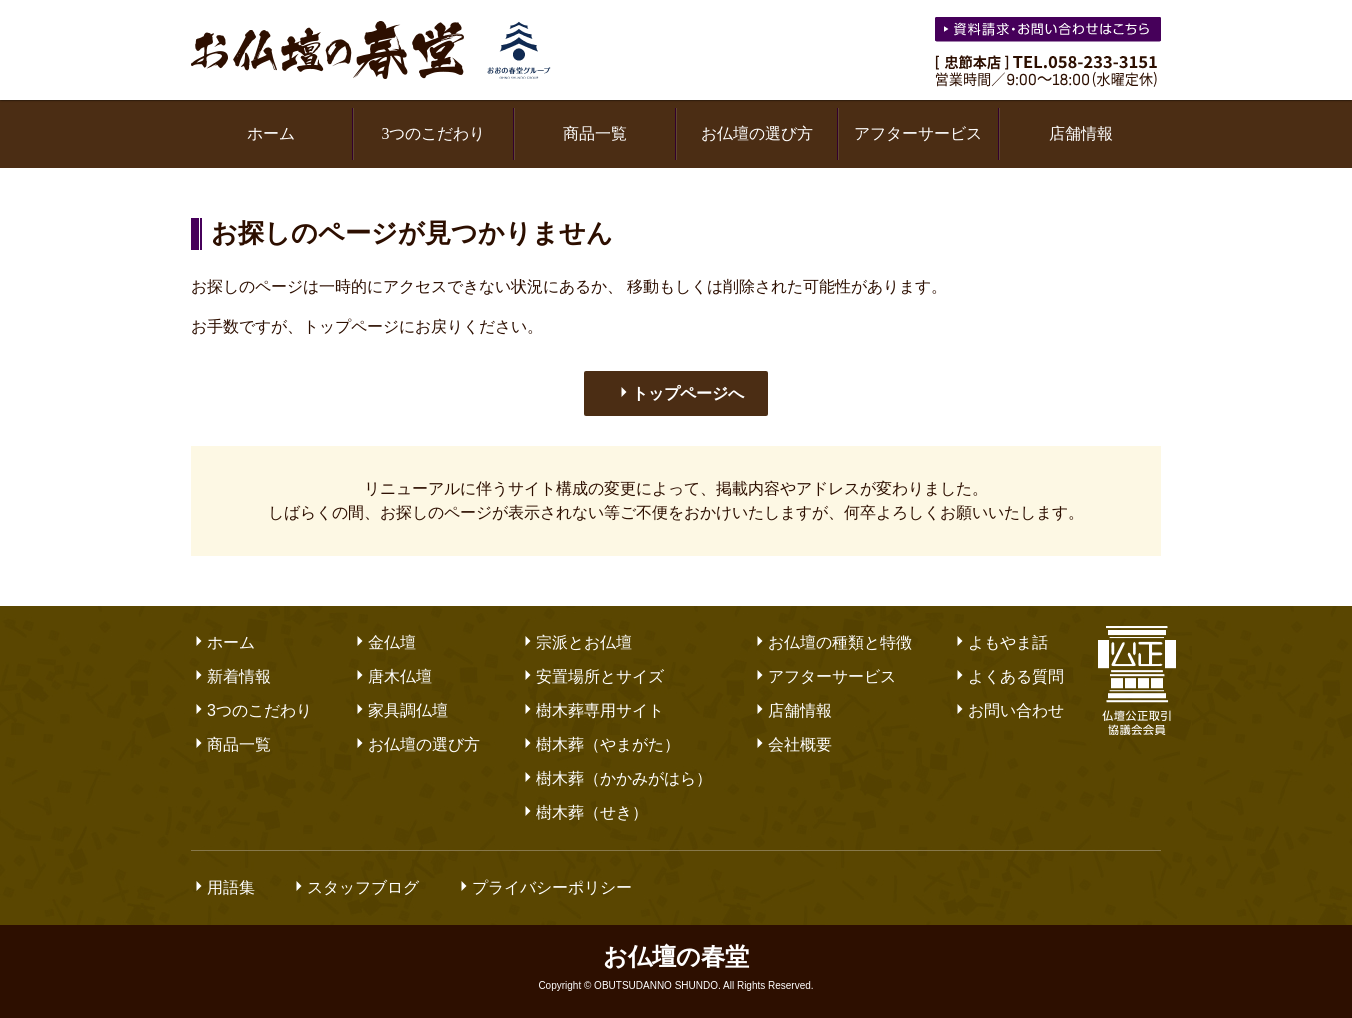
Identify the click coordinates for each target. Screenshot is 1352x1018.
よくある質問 (1008, 676)
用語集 (223, 887)
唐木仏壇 (392, 676)
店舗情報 (1081, 133)
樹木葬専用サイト (592, 710)
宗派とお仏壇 (576, 642)
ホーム (271, 133)
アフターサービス (918, 133)
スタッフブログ (355, 887)
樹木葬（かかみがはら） (616, 778)
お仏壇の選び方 (757, 133)
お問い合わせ (1008, 710)
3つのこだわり (433, 133)
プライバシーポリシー (544, 887)
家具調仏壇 (400, 710)
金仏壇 (384, 642)
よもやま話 (1000, 642)
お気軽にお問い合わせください (1050, 32)
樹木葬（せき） (584, 812)
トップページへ (680, 393)
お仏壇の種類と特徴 (832, 642)
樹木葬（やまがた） (600, 744)
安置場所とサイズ (592, 676)
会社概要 (792, 744)
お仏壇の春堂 (371, 50)
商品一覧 (595, 133)
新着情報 (231, 676)
